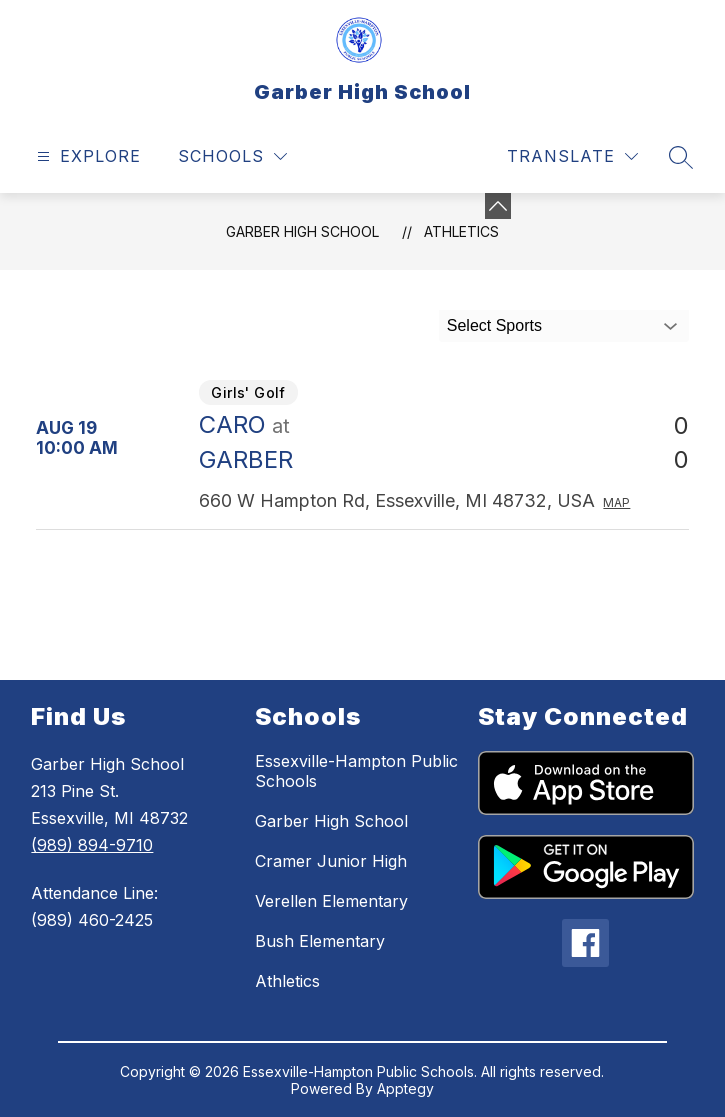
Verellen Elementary (331, 901)
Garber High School (302, 231)
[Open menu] (86, 156)
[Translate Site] (572, 156)
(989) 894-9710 (92, 845)
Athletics (461, 231)
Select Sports (494, 325)
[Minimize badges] (498, 206)
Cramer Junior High (331, 861)
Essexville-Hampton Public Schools (356, 771)
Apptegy (405, 1088)
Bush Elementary (320, 941)
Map (616, 502)
